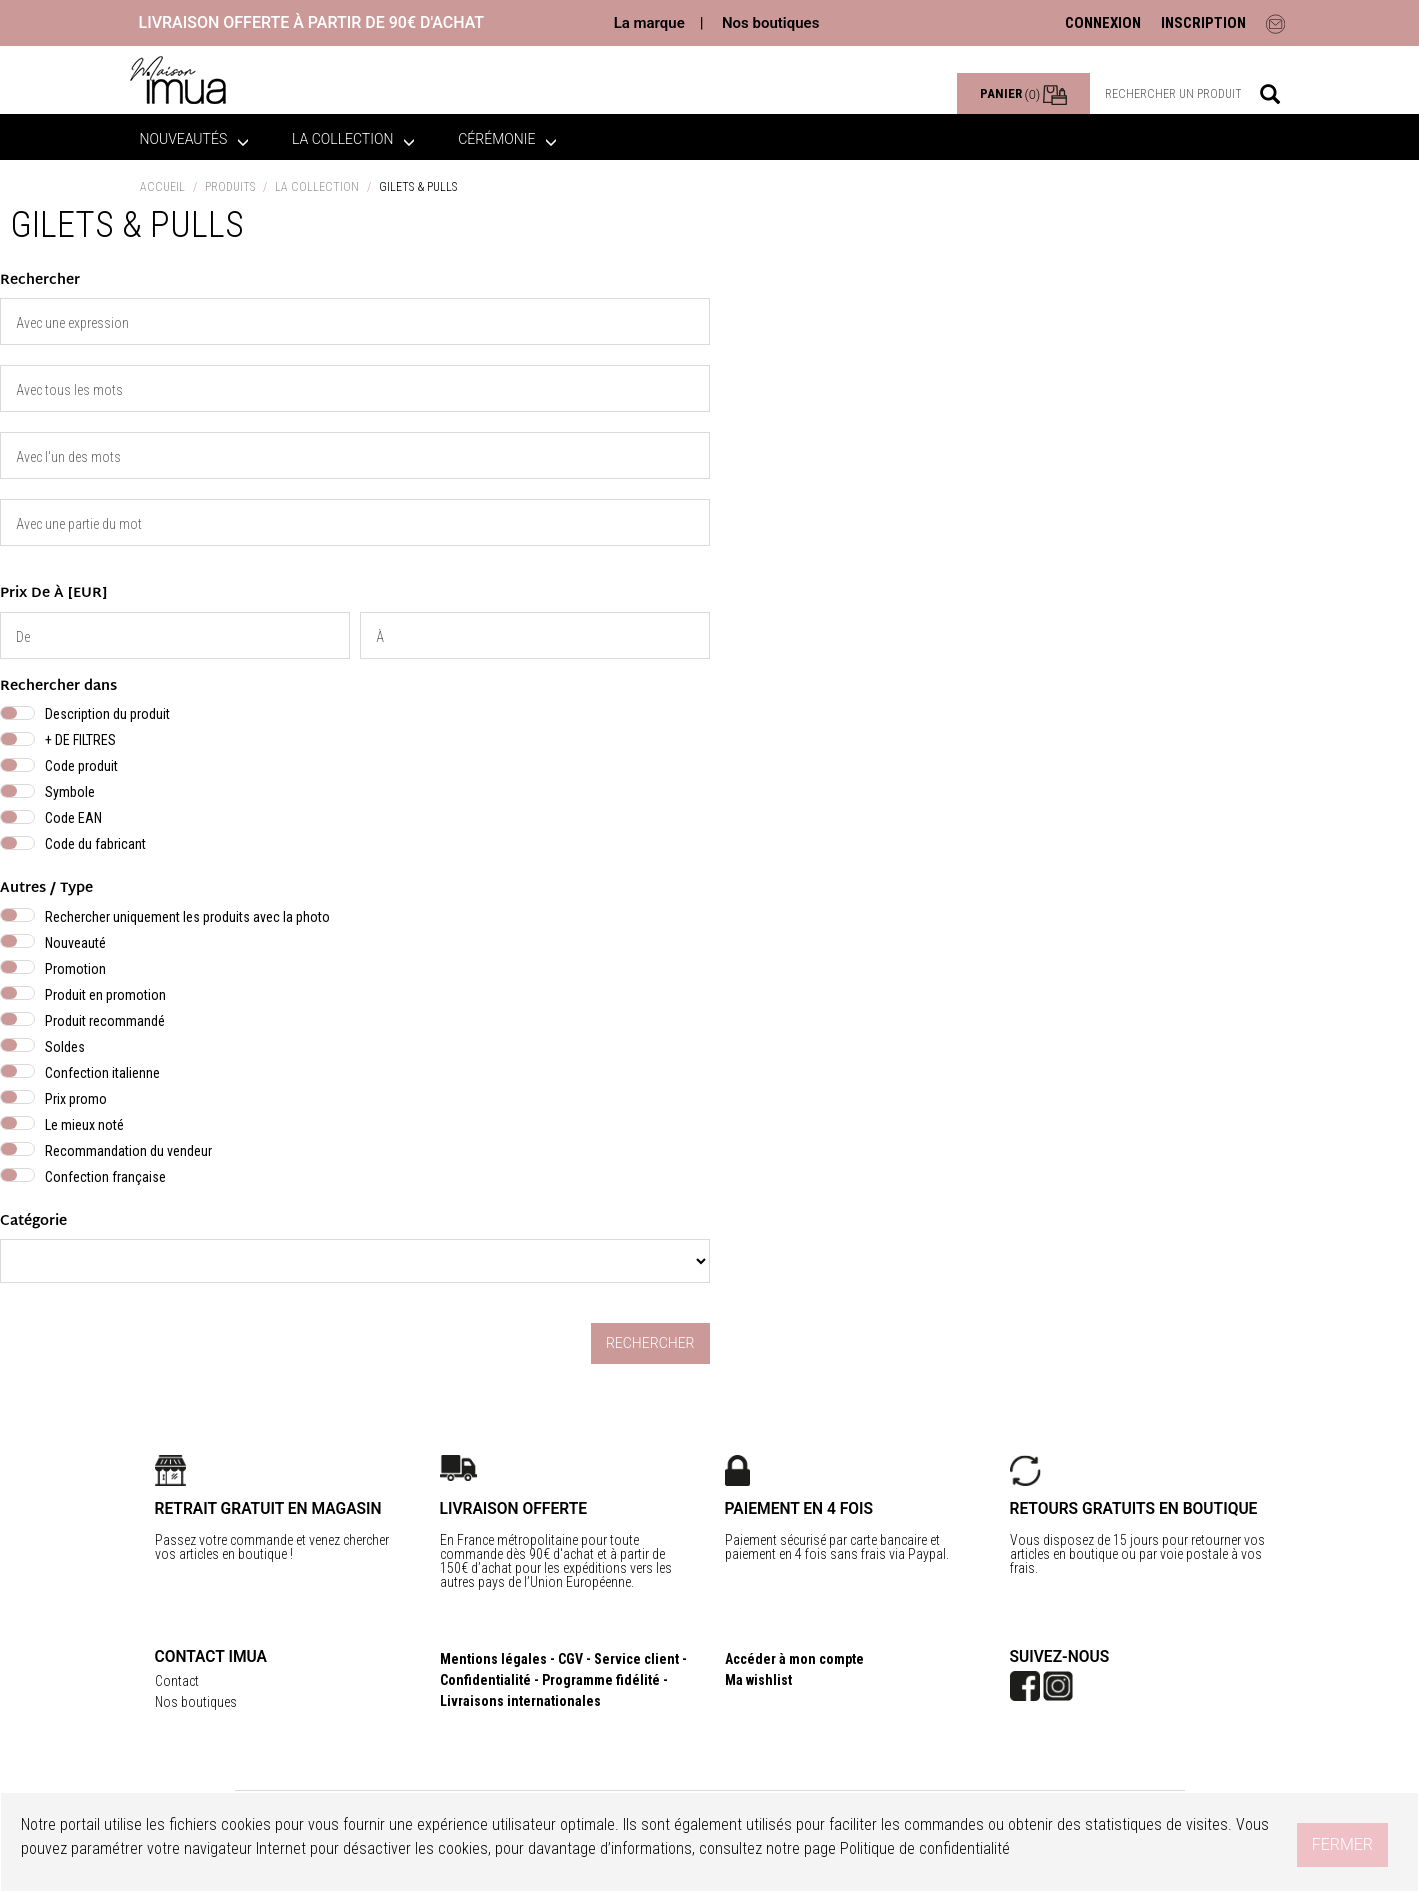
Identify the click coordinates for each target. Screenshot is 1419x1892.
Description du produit (107, 714)
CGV (570, 1659)
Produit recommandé (105, 1021)
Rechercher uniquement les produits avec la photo (187, 917)
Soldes (65, 1047)
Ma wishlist (758, 1680)
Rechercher (650, 1343)
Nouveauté (75, 943)
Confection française (105, 1177)
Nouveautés (194, 139)
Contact (177, 1681)
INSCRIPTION (1203, 23)
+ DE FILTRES (80, 740)
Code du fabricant (95, 844)
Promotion (75, 969)
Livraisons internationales (520, 1701)
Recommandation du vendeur (128, 1151)
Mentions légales (493, 1659)
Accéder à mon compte (794, 1659)
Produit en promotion (105, 995)
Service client (636, 1659)
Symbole (70, 792)
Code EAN (73, 818)
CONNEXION (1103, 23)
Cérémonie (507, 139)
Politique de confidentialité (925, 1848)
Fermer (1342, 1844)
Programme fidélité (601, 1680)
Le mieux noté (84, 1125)
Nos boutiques (770, 23)
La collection (353, 139)
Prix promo (76, 1099)
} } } (355, 1261)
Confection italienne (102, 1073)
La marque (649, 23)
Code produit (81, 766)
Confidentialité (485, 1680)
